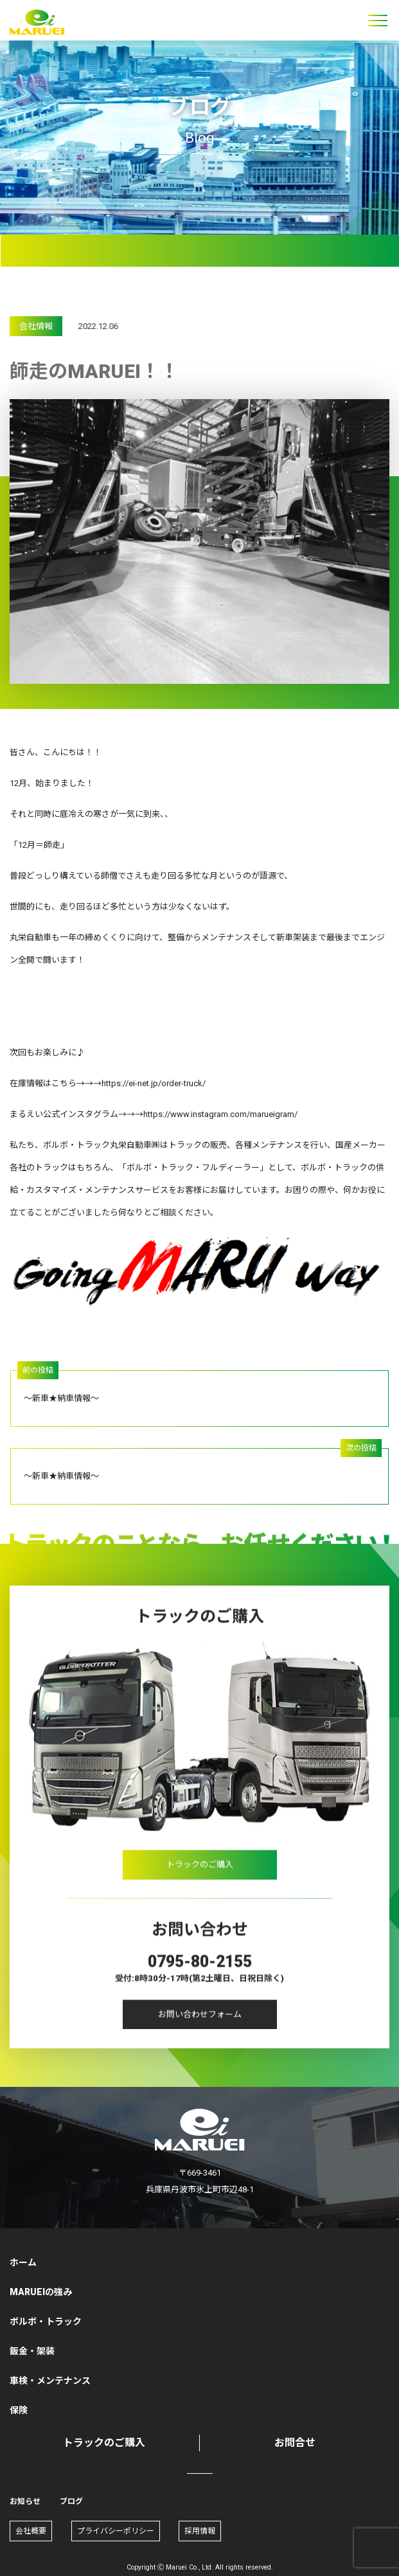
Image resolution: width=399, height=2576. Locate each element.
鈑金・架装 (32, 2351)
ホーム (23, 2262)
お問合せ (294, 2443)
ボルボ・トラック (46, 2321)
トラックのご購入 (199, 1872)
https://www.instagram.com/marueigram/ (220, 1114)
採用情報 (199, 2531)
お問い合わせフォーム (200, 2022)
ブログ (71, 2501)
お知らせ (25, 2501)
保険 (19, 2410)
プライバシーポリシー (115, 2531)
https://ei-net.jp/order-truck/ (154, 1083)
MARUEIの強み (41, 2292)
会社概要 (30, 2531)
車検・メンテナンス (50, 2380)
